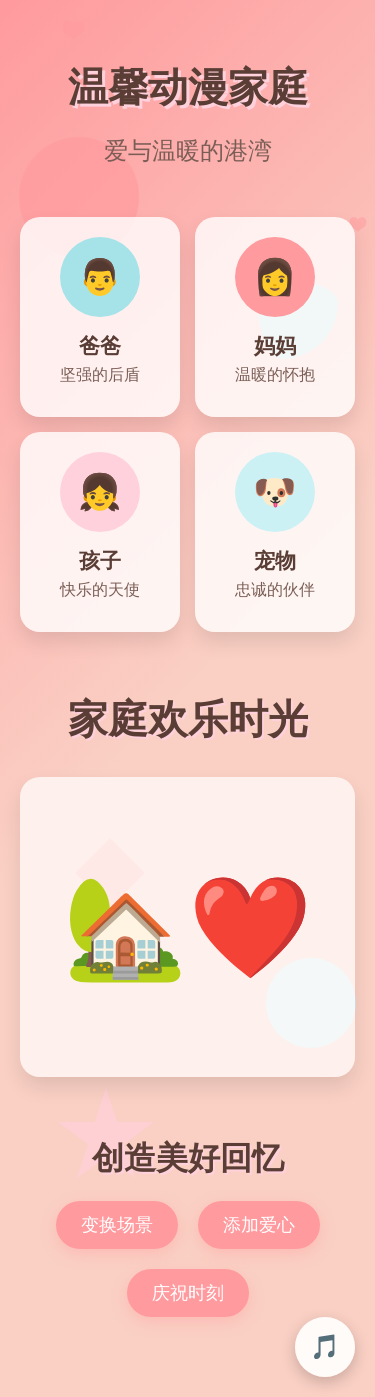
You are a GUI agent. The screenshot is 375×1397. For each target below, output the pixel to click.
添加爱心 (259, 1225)
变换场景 (117, 1225)
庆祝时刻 (188, 1293)
